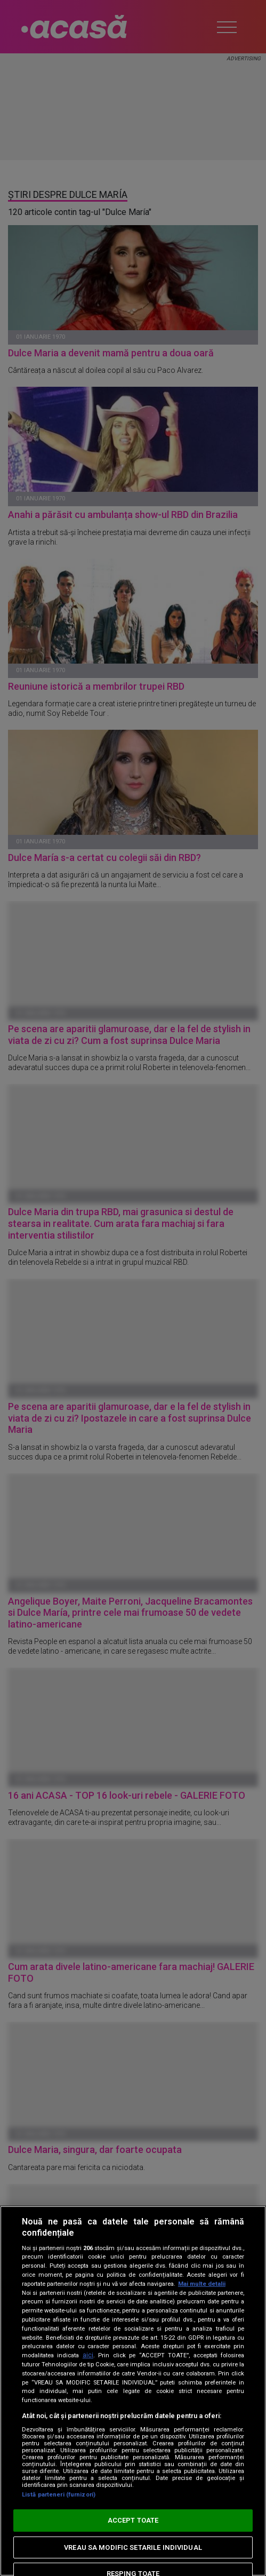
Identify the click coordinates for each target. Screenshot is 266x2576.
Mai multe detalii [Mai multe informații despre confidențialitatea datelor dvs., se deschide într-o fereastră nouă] (201, 2283)
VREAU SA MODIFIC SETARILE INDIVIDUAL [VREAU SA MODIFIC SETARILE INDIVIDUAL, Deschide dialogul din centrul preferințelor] (133, 2547)
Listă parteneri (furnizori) (58, 2494)
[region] (133, 2391)
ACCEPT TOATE (133, 2520)
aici (88, 2355)
